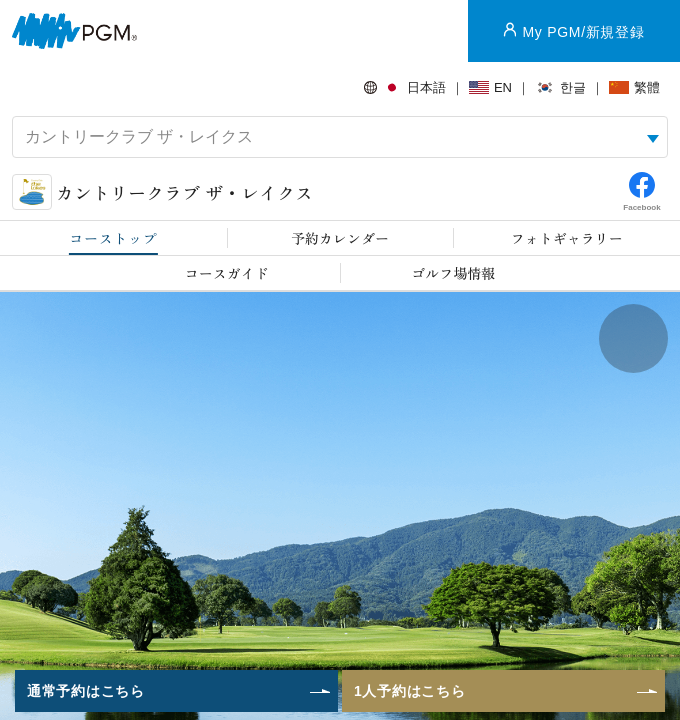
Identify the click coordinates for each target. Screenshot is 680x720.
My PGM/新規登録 (583, 32)
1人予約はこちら (409, 691)
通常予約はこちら (86, 691)
